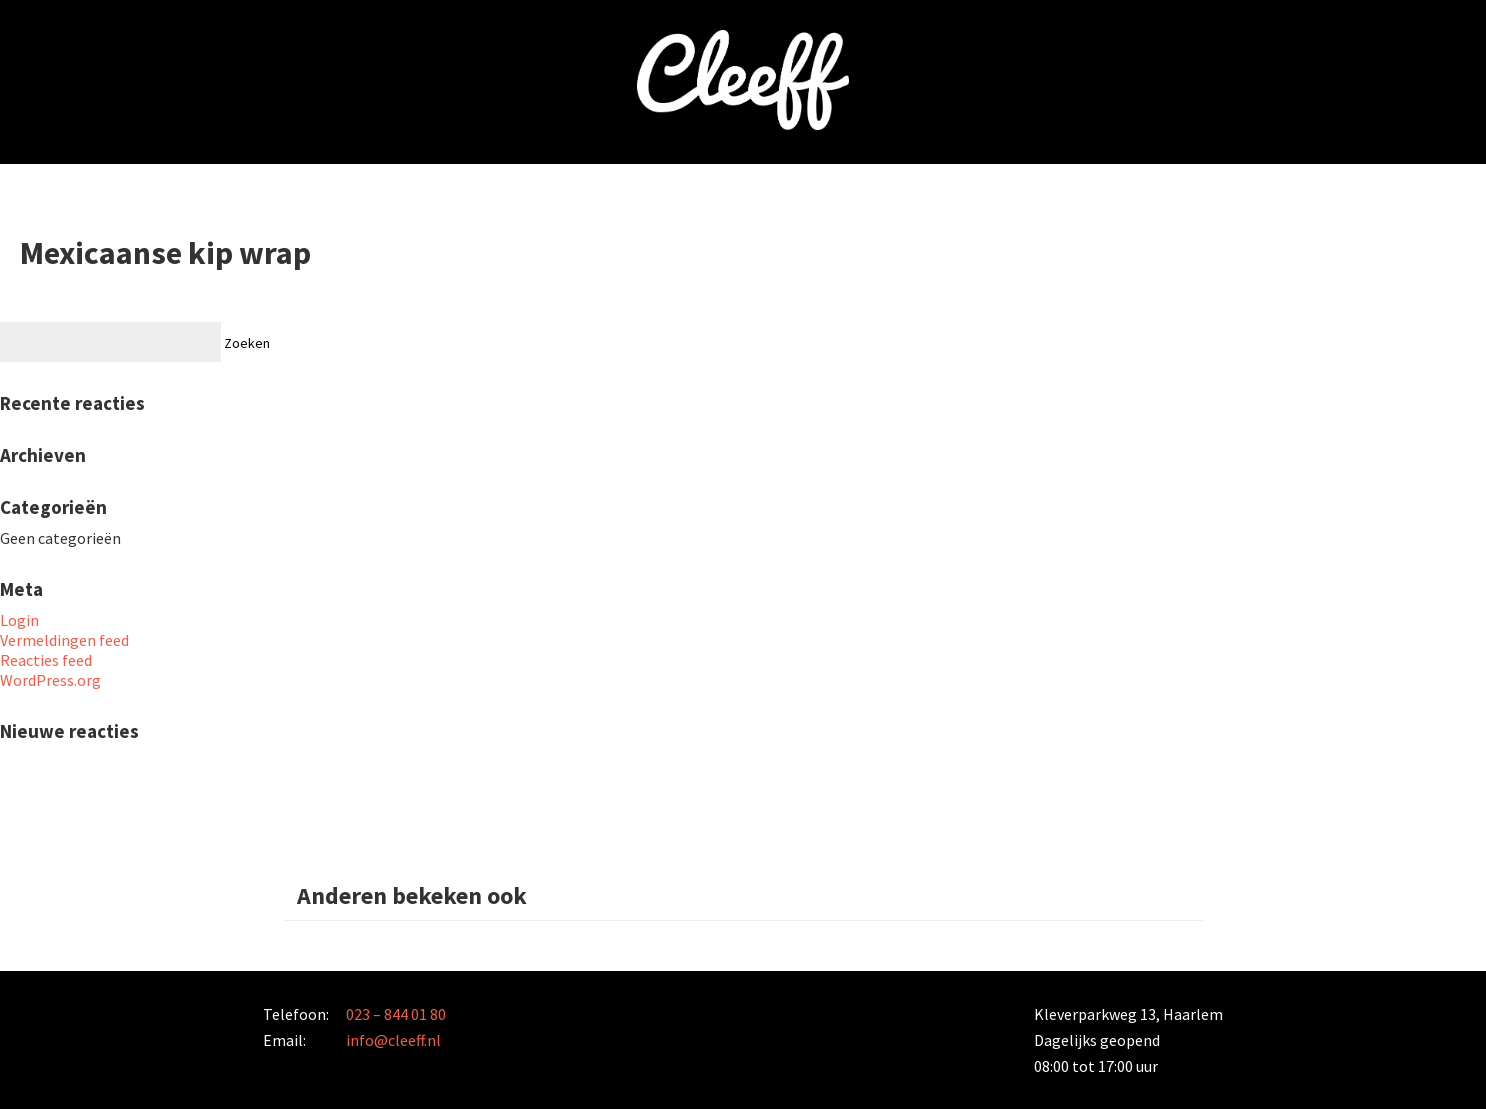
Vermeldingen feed (64, 640)
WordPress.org (50, 680)
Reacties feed (46, 660)
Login (19, 620)
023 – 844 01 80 (396, 1014)
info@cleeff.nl (393, 1040)
